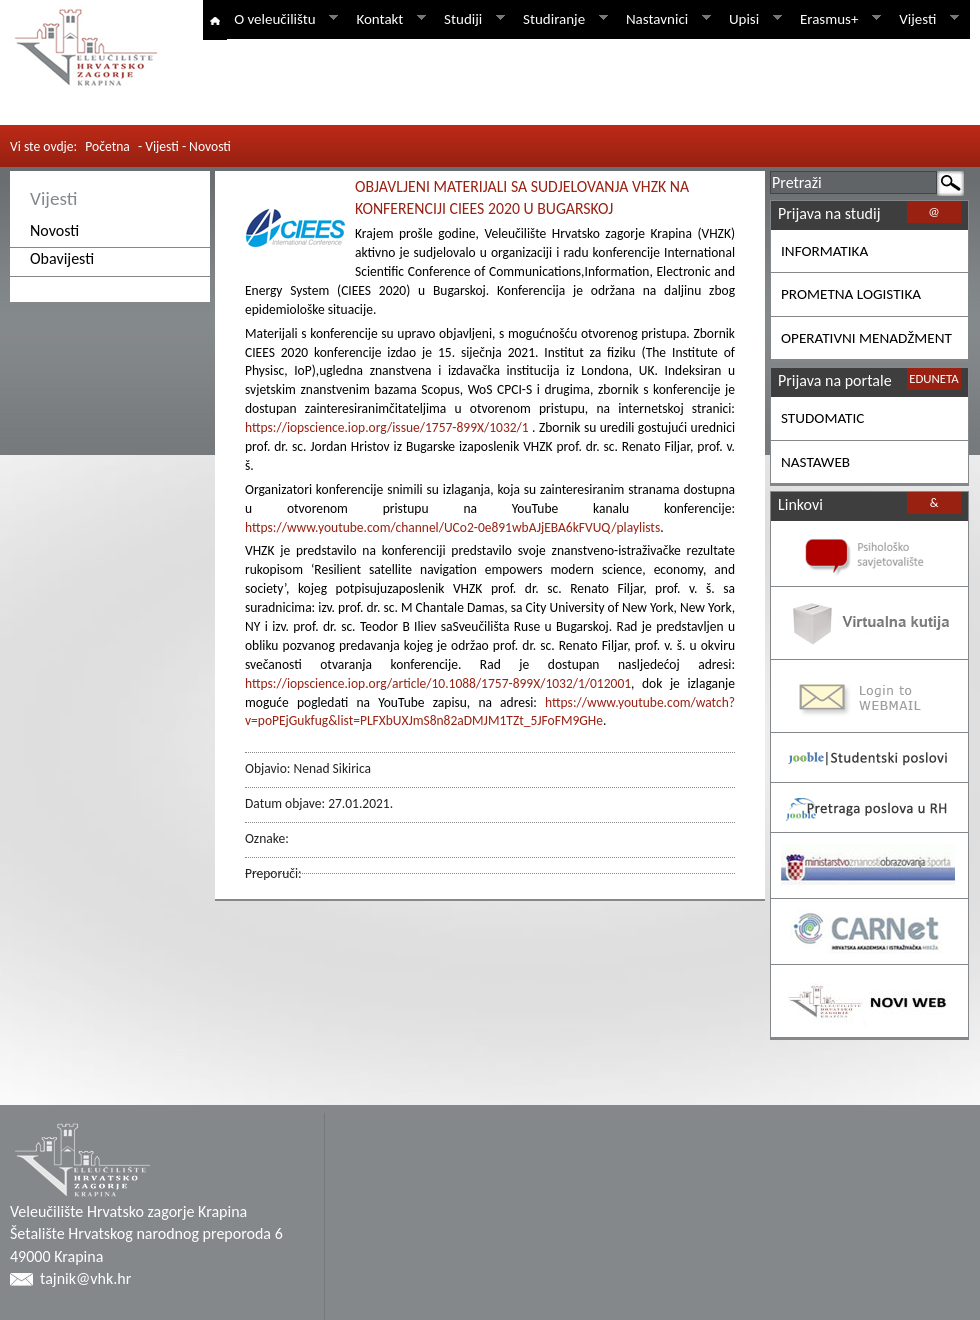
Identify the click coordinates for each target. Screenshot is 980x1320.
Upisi (752, 19)
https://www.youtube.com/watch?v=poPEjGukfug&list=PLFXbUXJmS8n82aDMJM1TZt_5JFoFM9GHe (490, 712)
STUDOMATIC (822, 418)
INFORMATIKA (824, 251)
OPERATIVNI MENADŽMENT (866, 338)
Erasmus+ (837, 19)
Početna (107, 146)
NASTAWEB (815, 462)
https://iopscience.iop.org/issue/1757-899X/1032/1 (387, 427)
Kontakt (387, 19)
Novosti (54, 230)
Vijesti (925, 19)
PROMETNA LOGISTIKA (851, 294)
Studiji (471, 19)
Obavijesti (62, 258)
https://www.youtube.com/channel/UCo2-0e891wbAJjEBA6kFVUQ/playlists (452, 527)
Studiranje (562, 19)
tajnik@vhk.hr (85, 1278)
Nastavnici (665, 19)
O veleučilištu (282, 19)
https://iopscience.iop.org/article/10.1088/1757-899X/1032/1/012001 (438, 683)
